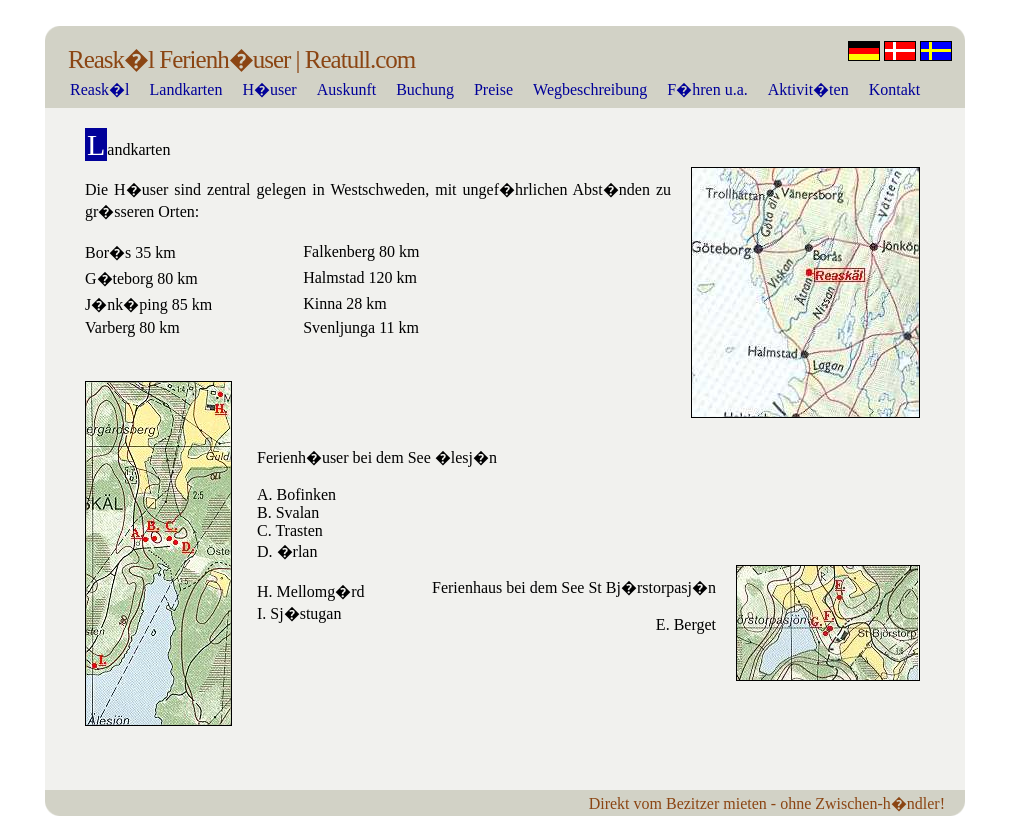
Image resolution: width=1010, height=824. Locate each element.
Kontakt (895, 89)
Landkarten (186, 89)
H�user (269, 89)
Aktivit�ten (808, 89)
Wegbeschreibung (590, 89)
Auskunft (347, 89)
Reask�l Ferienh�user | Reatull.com (241, 59)
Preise (493, 89)
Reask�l (100, 89)
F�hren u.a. (707, 89)
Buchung (425, 89)
